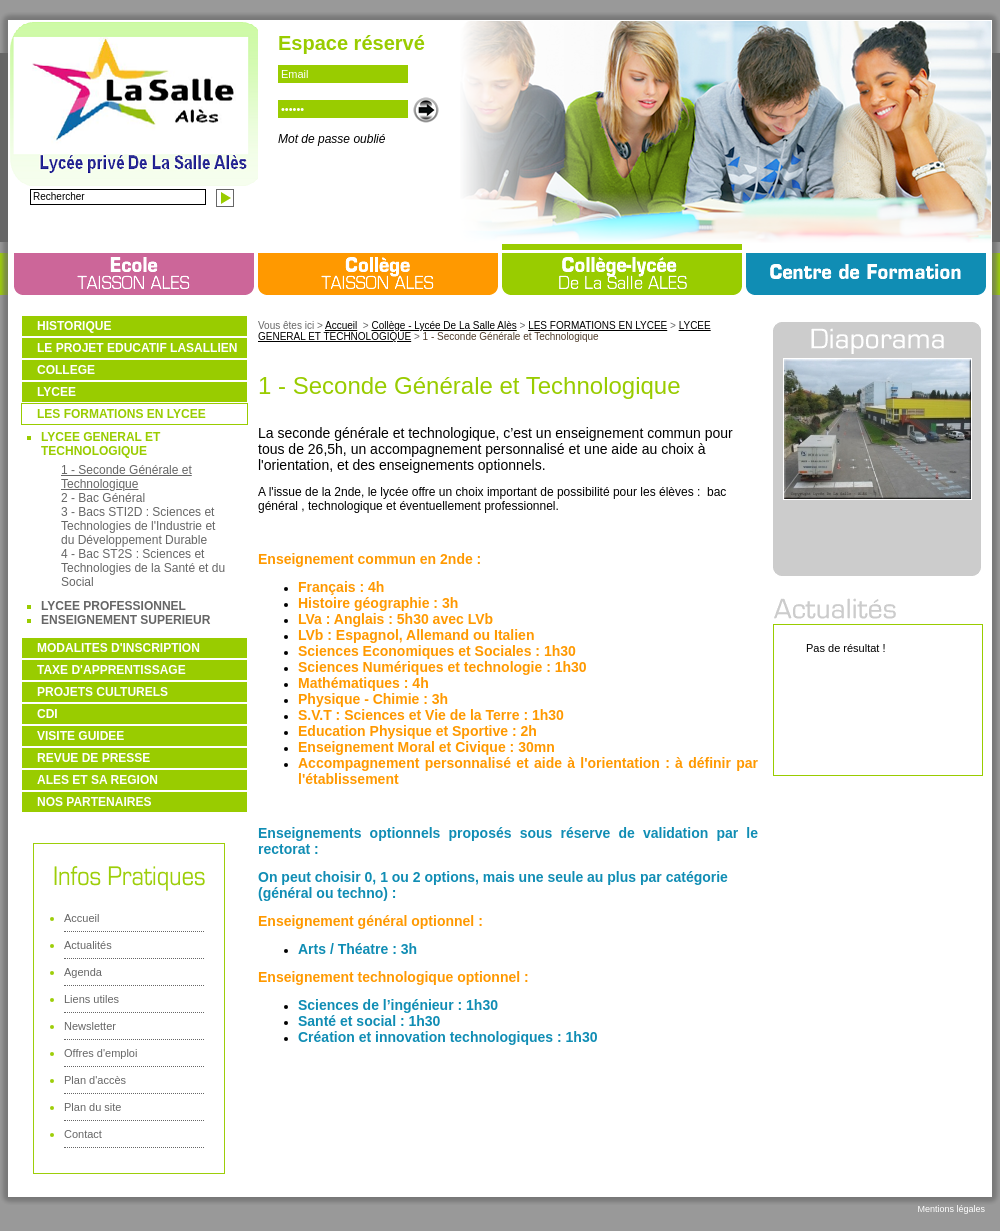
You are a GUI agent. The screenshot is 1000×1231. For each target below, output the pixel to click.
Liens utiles (91, 999)
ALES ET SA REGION (97, 780)
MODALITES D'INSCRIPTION (118, 648)
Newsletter (90, 1026)
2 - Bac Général (103, 498)
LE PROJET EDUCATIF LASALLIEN (137, 348)
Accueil (81, 918)
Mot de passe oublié (331, 139)
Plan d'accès (95, 1080)
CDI (47, 714)
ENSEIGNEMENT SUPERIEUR (125, 620)
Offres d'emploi (100, 1053)
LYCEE (56, 392)
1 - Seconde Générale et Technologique (126, 477)
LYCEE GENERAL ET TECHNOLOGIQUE (100, 444)
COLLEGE (66, 370)
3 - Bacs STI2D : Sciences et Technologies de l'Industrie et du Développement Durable (138, 526)
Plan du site (92, 1107)
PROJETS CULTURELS (102, 692)
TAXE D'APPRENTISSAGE (111, 670)
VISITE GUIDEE (80, 736)
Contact (83, 1134)
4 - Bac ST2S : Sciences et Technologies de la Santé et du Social (143, 568)
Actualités (88, 945)
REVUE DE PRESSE (93, 758)
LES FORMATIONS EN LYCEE (121, 414)
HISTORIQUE (74, 326)
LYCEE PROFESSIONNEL (113, 606)
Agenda (83, 972)
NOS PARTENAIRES (94, 802)
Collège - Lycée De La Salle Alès (443, 325)
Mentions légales (951, 1209)
